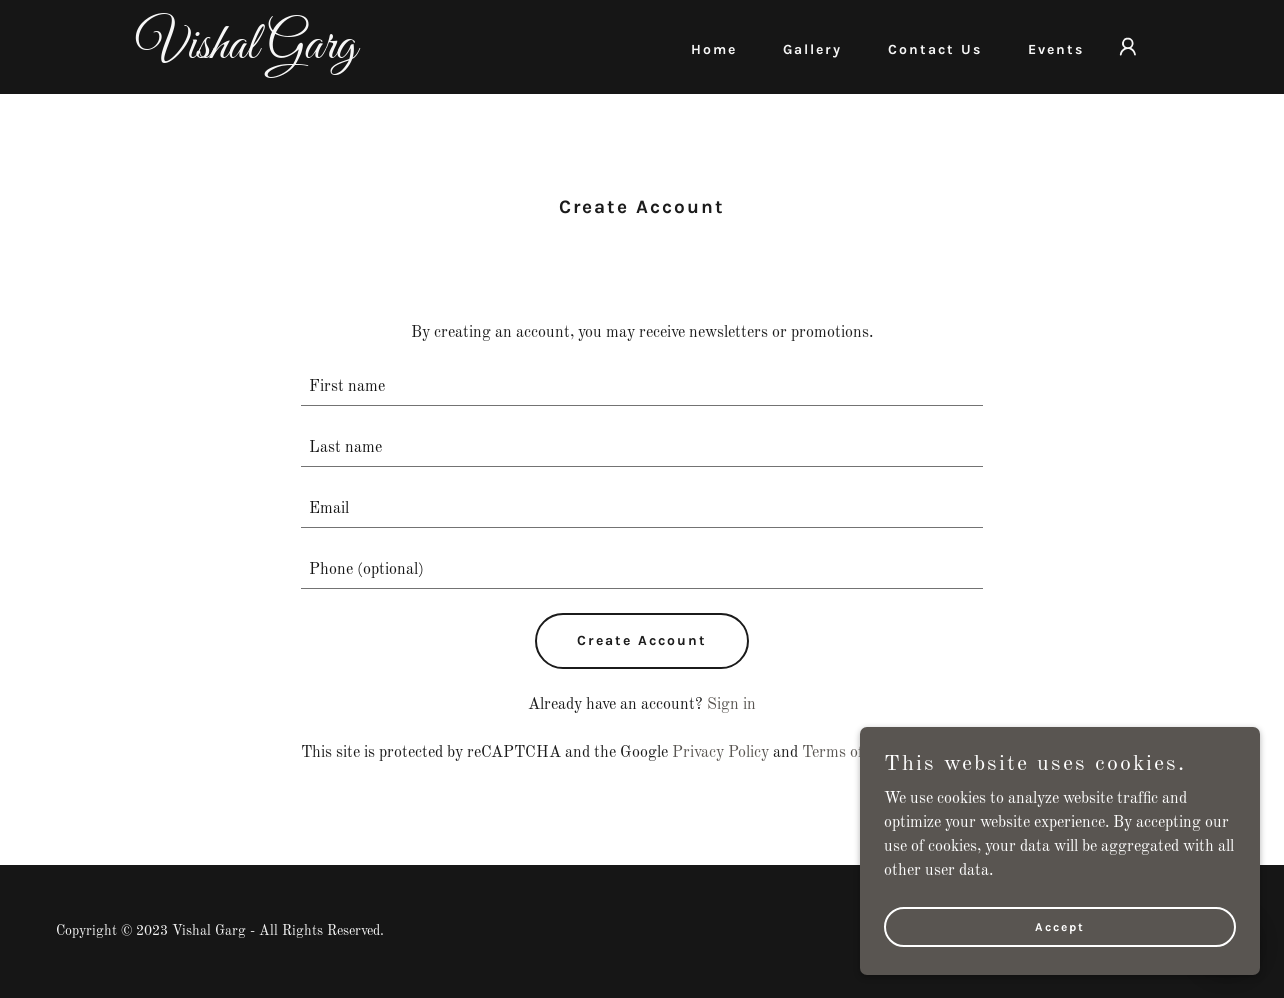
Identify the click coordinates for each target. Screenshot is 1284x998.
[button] (1128, 47)
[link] (313, 54)
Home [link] (714, 49)
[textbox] (642, 387)
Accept (1060, 926)
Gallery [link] (812, 49)
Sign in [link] (731, 705)
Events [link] (1056, 49)
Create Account (642, 640)
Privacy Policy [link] (720, 753)
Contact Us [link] (935, 49)
